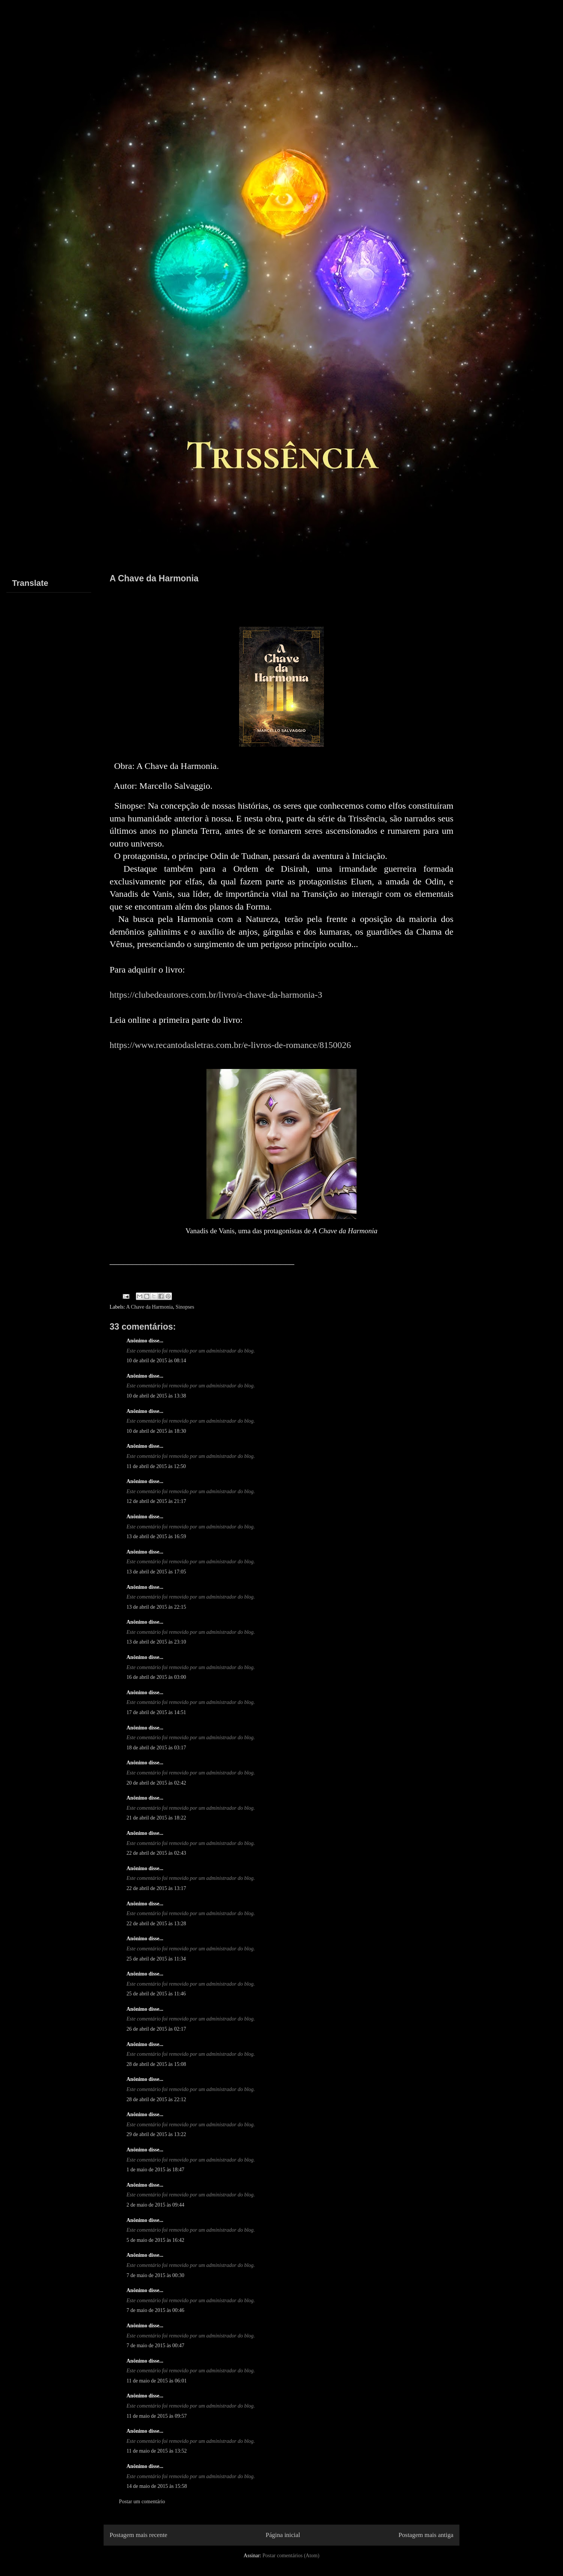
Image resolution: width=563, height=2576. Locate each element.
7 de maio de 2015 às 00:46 (155, 2310)
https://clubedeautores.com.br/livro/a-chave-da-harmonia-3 (216, 995)
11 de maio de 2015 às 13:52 (156, 2451)
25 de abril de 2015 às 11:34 (156, 1959)
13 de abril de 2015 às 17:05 (156, 1572)
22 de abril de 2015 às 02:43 (156, 1853)
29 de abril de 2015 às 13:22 (156, 2134)
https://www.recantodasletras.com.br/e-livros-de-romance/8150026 (230, 1045)
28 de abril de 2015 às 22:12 (156, 2099)
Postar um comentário (142, 2501)
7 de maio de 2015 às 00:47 (155, 2345)
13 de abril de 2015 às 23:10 (156, 1642)
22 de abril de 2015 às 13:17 (156, 1888)
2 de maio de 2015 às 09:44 (155, 2205)
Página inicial (283, 2534)
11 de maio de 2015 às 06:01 (156, 2381)
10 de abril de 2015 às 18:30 (156, 1431)
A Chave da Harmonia (149, 1307)
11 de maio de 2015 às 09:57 (156, 2416)
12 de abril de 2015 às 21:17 (156, 1501)
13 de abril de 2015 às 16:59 (156, 1536)
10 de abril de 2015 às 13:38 (156, 1396)
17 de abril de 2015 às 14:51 (156, 1712)
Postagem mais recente (138, 2534)
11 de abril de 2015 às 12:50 (156, 1466)
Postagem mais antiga (426, 2534)
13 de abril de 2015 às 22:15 (156, 1607)
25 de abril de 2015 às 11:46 (156, 1994)
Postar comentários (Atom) (290, 2555)
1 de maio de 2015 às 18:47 (155, 2169)
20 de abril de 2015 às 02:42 (156, 1783)
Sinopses (185, 1307)
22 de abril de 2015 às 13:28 (156, 1923)
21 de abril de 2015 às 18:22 (156, 1818)
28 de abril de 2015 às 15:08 (156, 2064)
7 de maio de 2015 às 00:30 (155, 2275)
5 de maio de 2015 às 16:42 (155, 2240)
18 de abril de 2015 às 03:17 (156, 1747)
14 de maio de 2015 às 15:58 (156, 2486)
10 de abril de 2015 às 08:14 (156, 1360)
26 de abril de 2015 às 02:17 (156, 2029)
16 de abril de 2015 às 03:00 (156, 1677)
